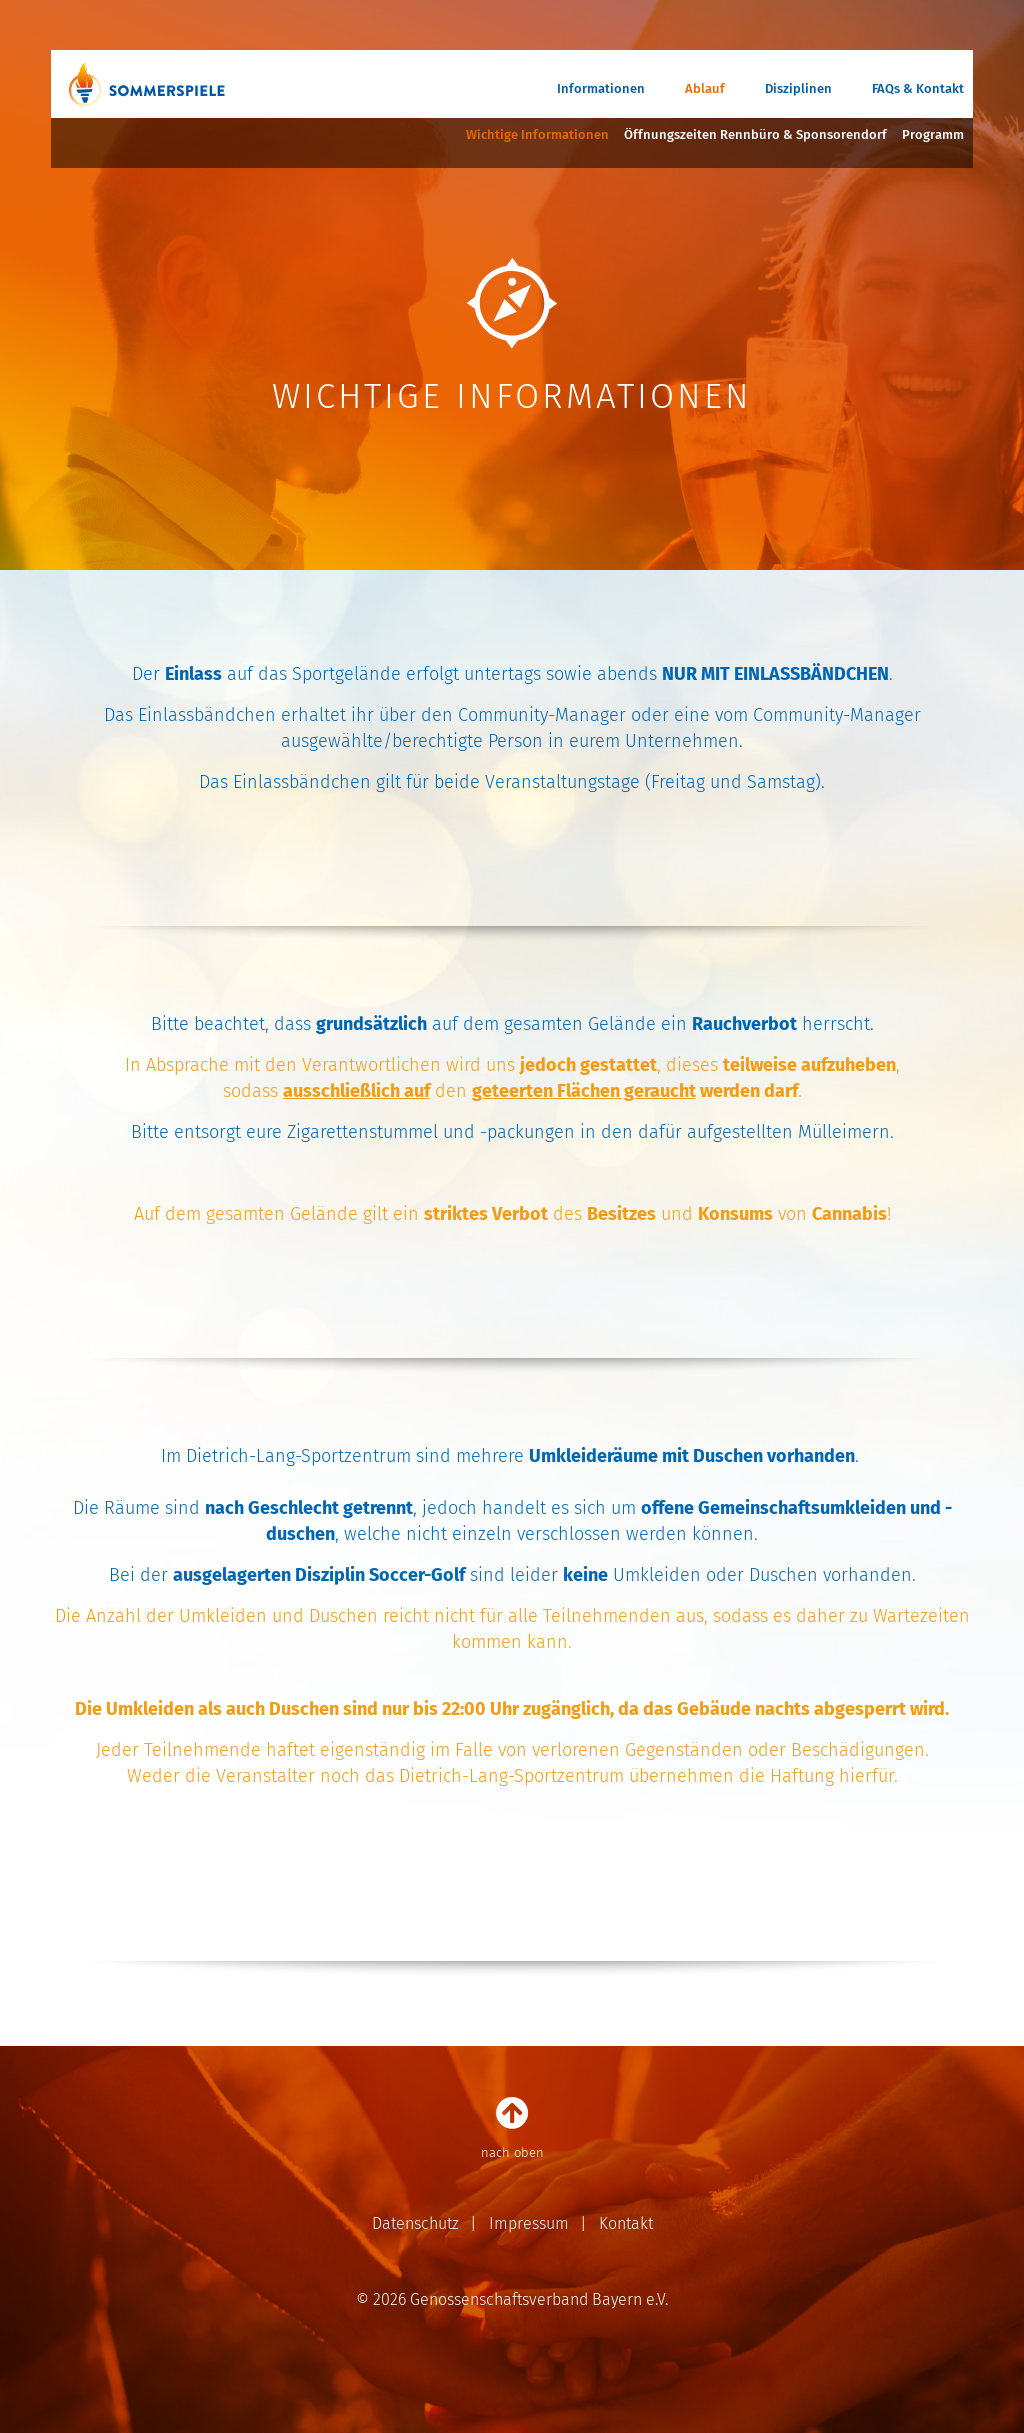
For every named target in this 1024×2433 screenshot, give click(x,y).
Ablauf (705, 88)
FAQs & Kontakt (918, 88)
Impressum (529, 2223)
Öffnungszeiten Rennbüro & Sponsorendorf (755, 134)
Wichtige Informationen (537, 134)
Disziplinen (798, 88)
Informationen (601, 88)
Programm (933, 134)
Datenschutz (415, 2223)
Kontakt (626, 2223)
